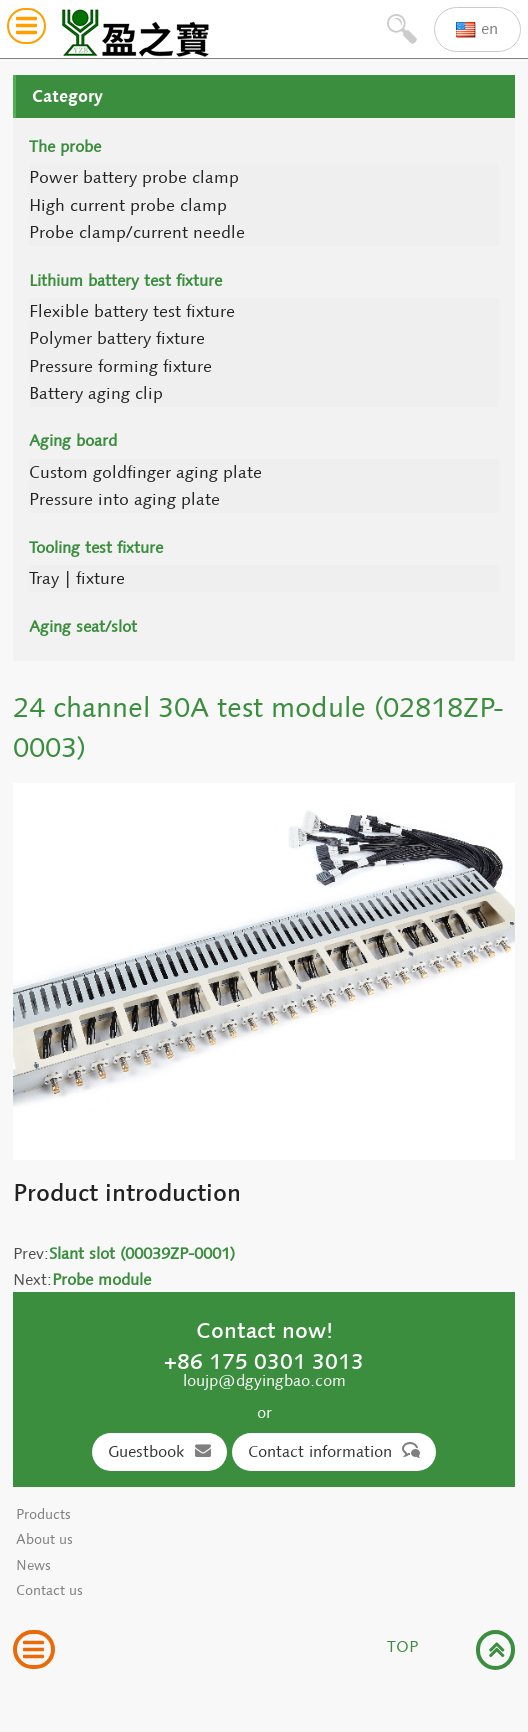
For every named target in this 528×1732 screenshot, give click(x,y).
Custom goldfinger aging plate (145, 472)
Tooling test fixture (96, 547)
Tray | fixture (77, 578)
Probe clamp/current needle (137, 232)
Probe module (101, 1279)
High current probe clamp (128, 205)
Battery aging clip (96, 393)
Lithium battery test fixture (125, 280)
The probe (65, 146)
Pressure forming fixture (120, 366)
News (33, 1565)
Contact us (49, 1590)
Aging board (73, 440)
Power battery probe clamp (134, 177)
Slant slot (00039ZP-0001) (142, 1253)
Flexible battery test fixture (132, 311)
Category (67, 96)
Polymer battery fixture (117, 338)
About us (44, 1539)
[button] (26, 29)
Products (43, 1514)
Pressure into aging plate (124, 499)
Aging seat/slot (83, 626)
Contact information (334, 1451)
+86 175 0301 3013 (264, 1361)
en (477, 29)
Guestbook (159, 1451)
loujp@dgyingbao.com (264, 1380)
